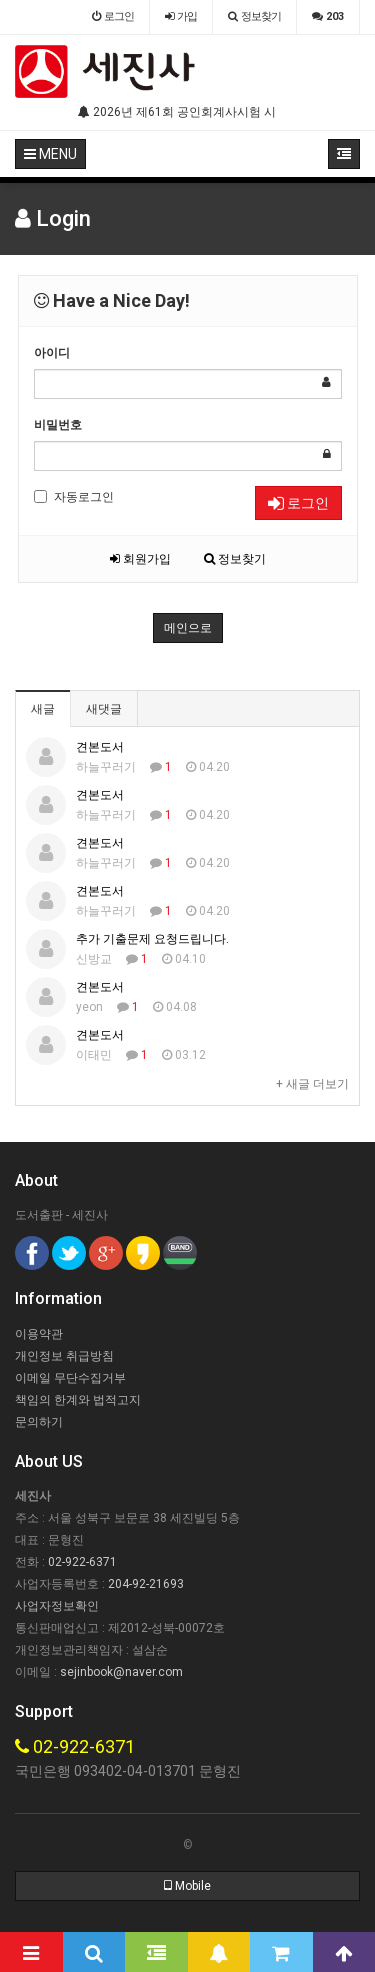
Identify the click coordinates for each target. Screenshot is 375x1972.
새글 (43, 709)
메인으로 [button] (188, 628)
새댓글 (104, 709)
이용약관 (39, 1334)
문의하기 (39, 1422)
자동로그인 (74, 497)
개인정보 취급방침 (64, 1356)
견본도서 (100, 747)
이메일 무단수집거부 (70, 1378)
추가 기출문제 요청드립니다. (152, 939)
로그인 (298, 503)
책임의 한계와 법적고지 (78, 1400)
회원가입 (140, 559)
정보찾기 (235, 559)
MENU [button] (50, 154)
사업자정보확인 (57, 1606)
